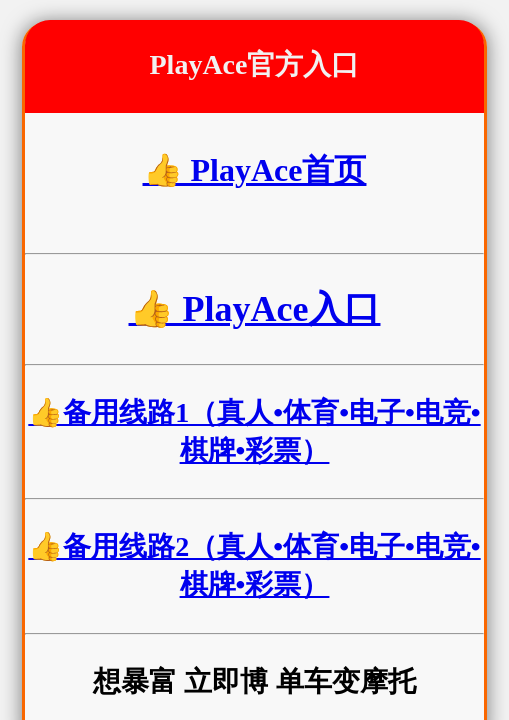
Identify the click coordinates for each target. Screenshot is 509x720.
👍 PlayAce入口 (255, 309)
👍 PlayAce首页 (255, 170)
